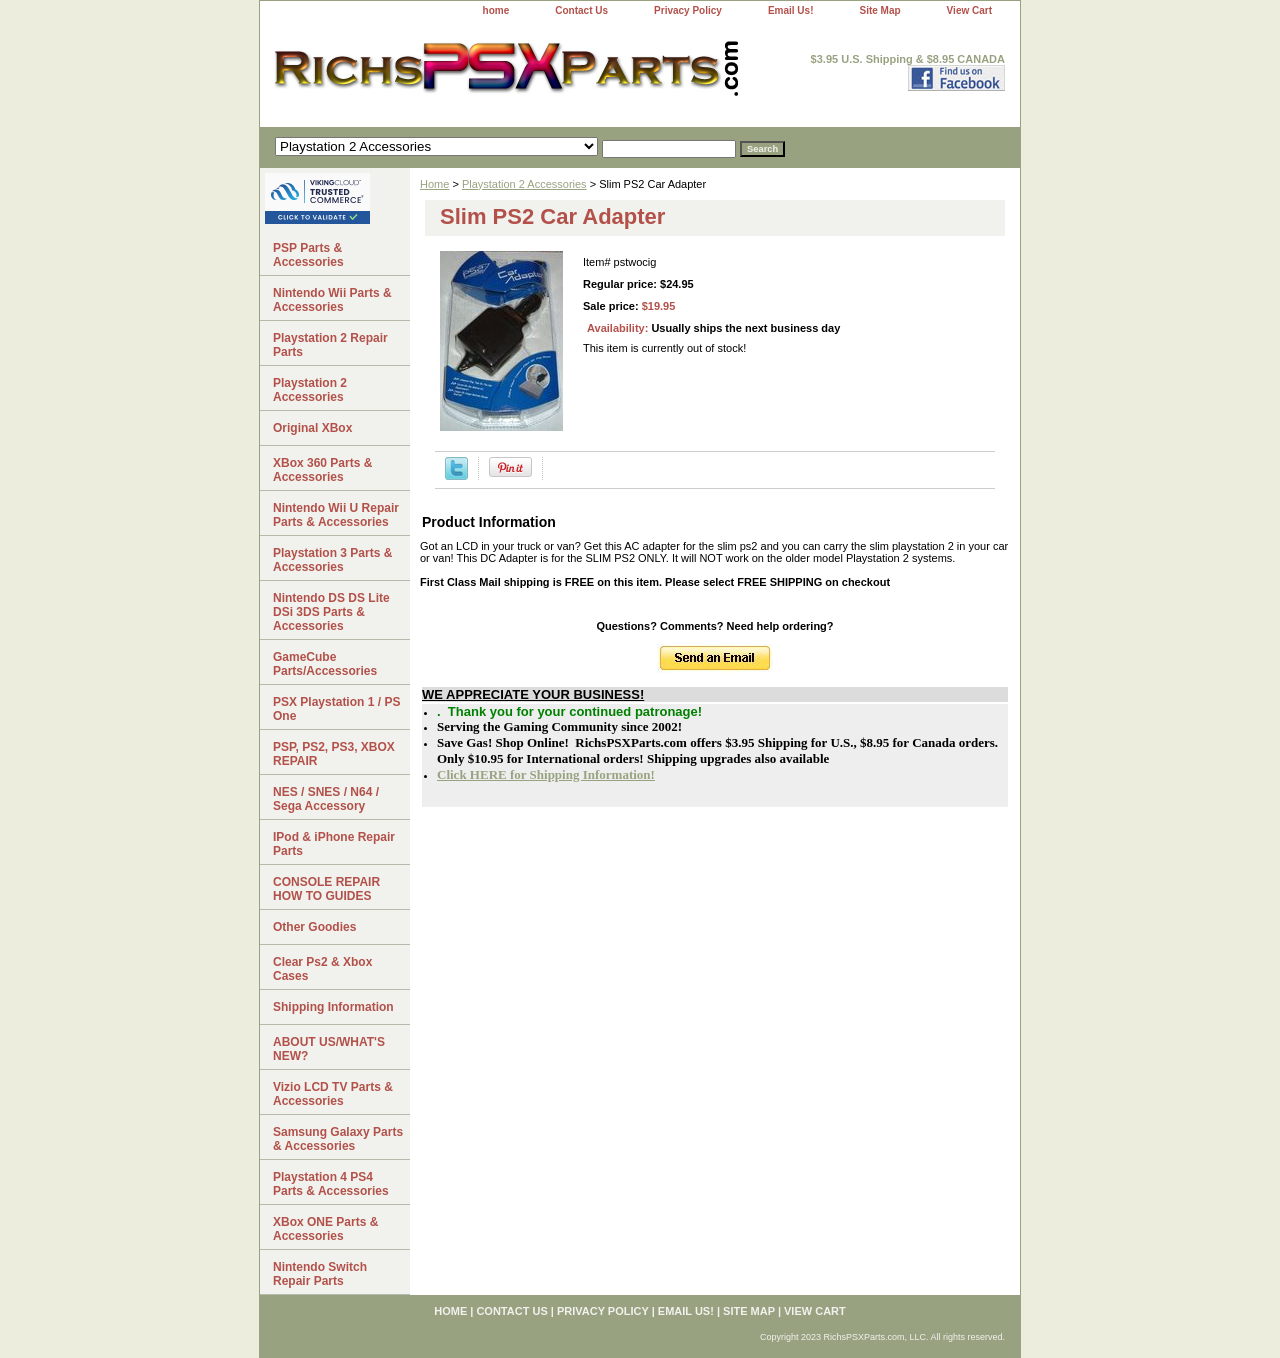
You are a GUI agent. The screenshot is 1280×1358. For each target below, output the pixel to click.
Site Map (879, 10)
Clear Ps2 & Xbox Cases (322, 969)
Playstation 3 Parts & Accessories (332, 560)
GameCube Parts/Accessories (325, 664)
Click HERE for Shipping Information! (546, 774)
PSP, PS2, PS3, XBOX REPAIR (334, 754)
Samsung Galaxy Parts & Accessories (338, 1139)
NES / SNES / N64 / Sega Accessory (326, 799)
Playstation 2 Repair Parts (330, 345)
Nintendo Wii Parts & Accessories (332, 300)
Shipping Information (333, 1007)
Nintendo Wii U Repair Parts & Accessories (336, 515)
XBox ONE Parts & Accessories (325, 1229)
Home (434, 184)
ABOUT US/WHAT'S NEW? (329, 1049)
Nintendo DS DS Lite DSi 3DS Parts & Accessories (331, 612)
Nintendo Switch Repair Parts (320, 1274)
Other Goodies (314, 927)
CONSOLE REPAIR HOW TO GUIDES (326, 889)
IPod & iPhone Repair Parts (334, 844)
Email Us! (791, 10)
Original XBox (312, 428)
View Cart (969, 10)
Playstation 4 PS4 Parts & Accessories (331, 1184)
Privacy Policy (688, 10)
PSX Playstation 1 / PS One (336, 709)
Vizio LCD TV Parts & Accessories (333, 1094)
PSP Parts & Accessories (308, 255)
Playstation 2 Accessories (524, 184)
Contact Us (581, 10)
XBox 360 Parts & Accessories (322, 470)
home (496, 10)
